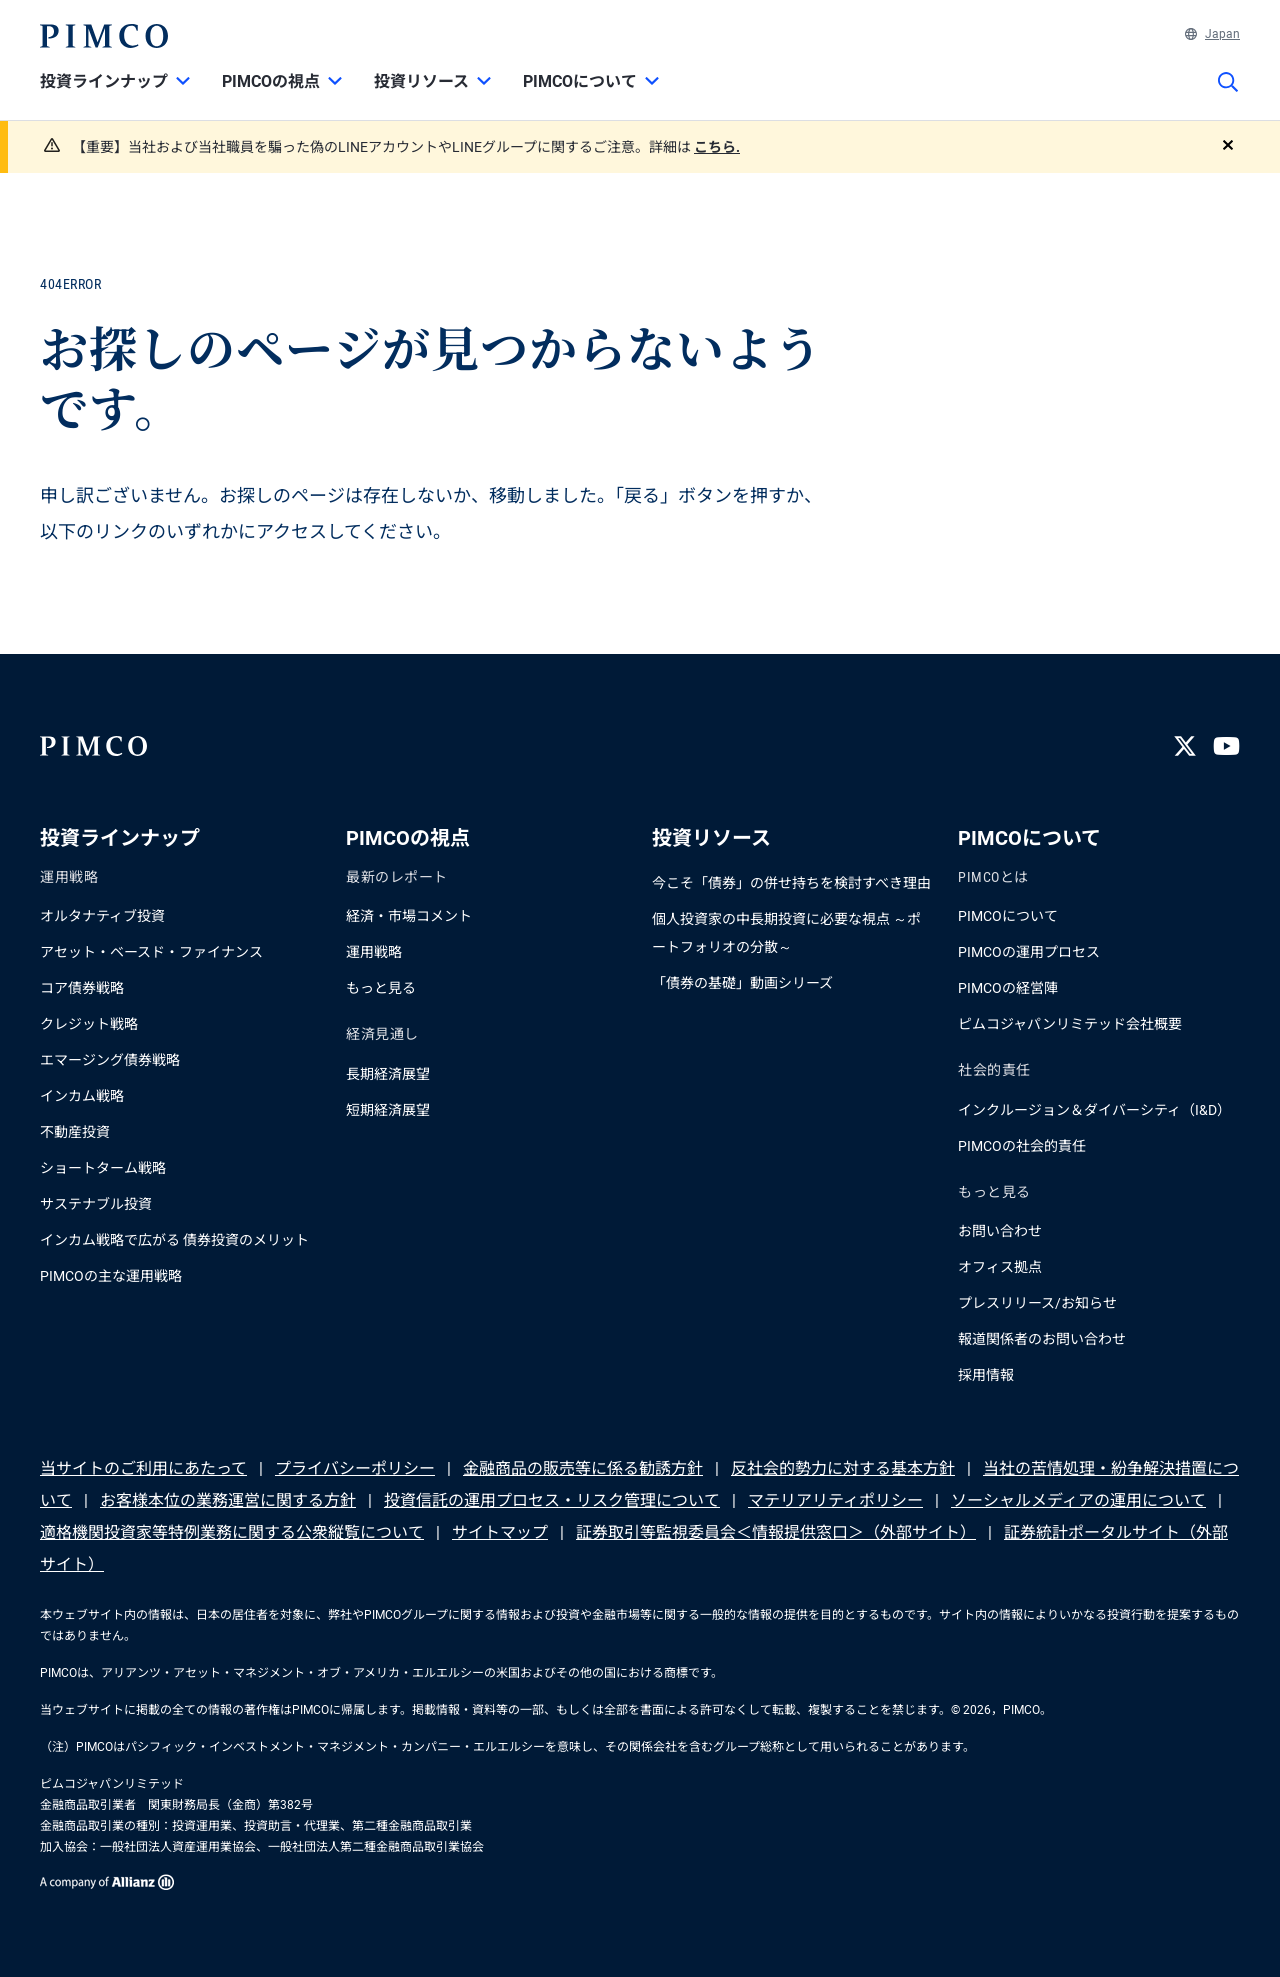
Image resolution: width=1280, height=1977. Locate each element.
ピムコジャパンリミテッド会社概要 (1070, 1024)
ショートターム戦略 (103, 1168)
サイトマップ (500, 1532)
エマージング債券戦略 (110, 1060)
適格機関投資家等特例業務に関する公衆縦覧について (232, 1532)
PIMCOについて (1008, 916)
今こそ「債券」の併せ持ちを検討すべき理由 (791, 883)
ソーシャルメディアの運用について (1078, 1500)
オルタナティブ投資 (102, 916)
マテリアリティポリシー (835, 1500)
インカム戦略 (82, 1096)
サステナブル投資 (96, 1204)
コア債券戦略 (82, 988)
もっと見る (381, 988)
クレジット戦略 (89, 1024)
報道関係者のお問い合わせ (1042, 1339)
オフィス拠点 (1000, 1267)
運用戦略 (374, 952)
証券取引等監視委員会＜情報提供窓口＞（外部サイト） (776, 1532)
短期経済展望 (388, 1110)
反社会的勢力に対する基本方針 (843, 1468)
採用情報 (986, 1375)
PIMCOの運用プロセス (1029, 952)
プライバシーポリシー (355, 1468)
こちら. (717, 147)
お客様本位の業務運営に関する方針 (228, 1500)
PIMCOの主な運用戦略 (111, 1276)
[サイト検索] (1228, 96)
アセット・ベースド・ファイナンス (151, 952)
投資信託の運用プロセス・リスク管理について (552, 1500)
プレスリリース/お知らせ (1037, 1303)
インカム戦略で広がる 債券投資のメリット (174, 1240)
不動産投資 (75, 1132)
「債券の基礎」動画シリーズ (742, 983)
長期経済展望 (388, 1074)
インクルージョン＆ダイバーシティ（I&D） (1094, 1110)
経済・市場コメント (409, 916)
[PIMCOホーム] (104, 36)
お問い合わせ (1000, 1231)
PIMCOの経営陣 (1008, 988)
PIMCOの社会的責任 (1022, 1146)
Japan (1212, 34)
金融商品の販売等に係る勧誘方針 (583, 1468)
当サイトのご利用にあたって (143, 1468)
